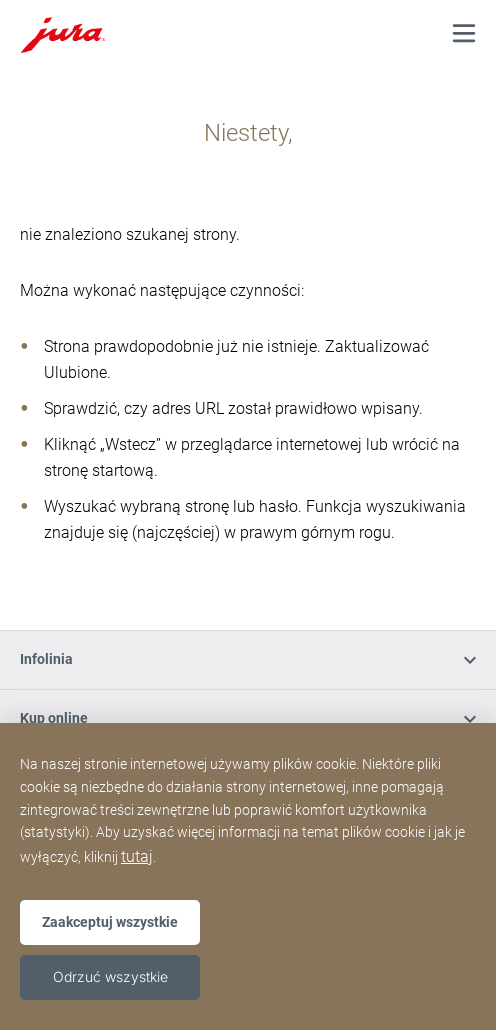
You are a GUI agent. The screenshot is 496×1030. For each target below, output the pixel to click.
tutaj (137, 856)
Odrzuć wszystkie (110, 976)
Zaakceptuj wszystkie (110, 922)
